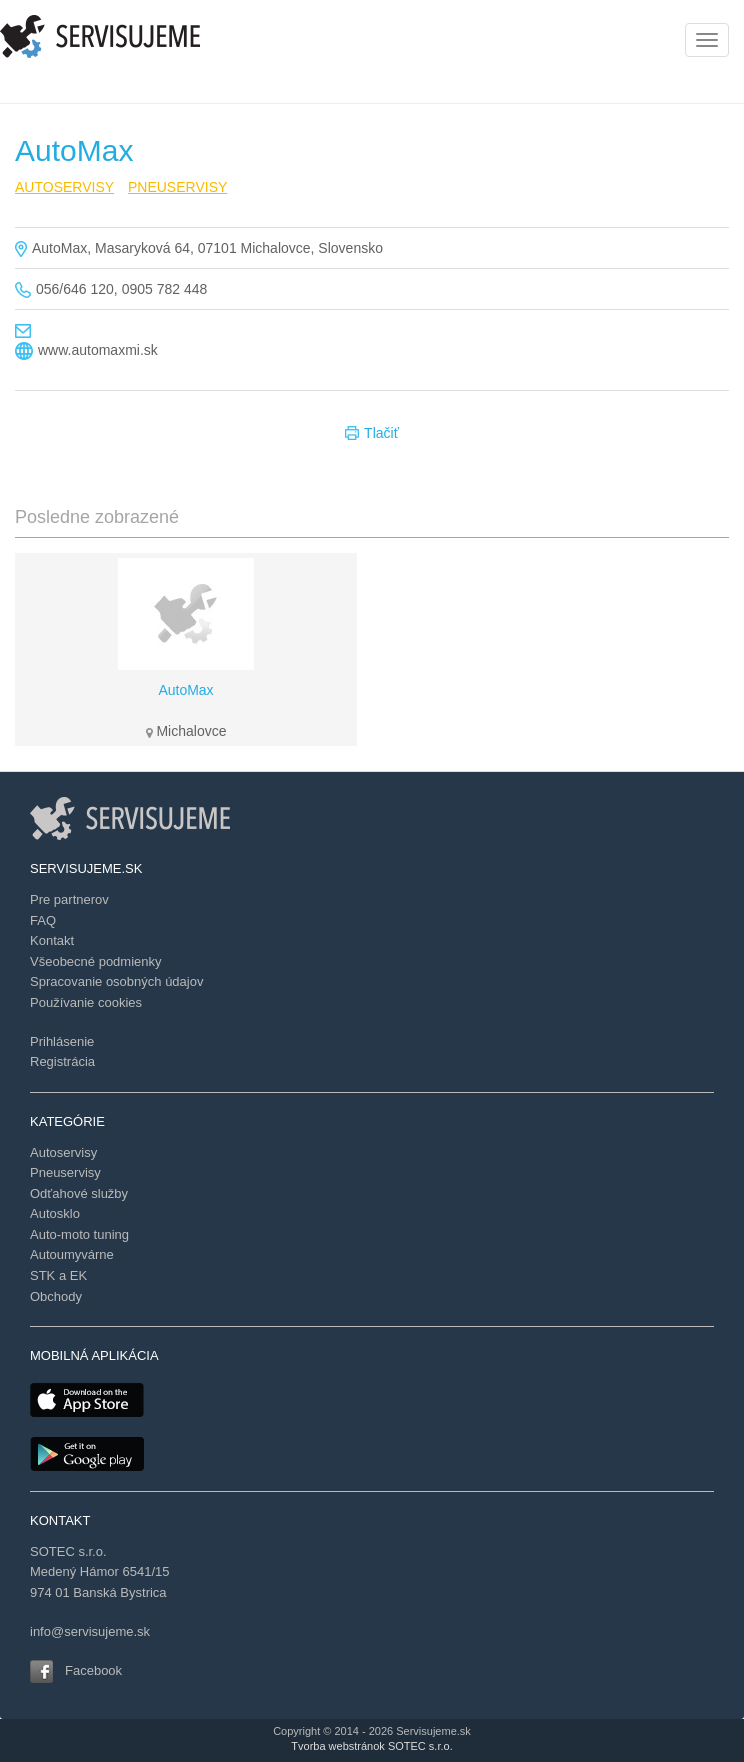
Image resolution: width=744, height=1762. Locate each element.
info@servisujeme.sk (90, 1631)
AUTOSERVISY (64, 187)
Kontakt (52, 940)
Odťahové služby (79, 1193)
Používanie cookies (86, 1002)
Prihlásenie (62, 1041)
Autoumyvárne (72, 1254)
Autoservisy (63, 1152)
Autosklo (55, 1213)
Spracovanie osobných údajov (116, 981)
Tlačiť (372, 434)
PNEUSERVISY (177, 187)
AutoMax (185, 690)
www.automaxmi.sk (98, 350)
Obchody (56, 1296)
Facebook (93, 1670)
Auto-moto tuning (79, 1234)
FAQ (43, 920)
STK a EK (58, 1275)
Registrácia (62, 1061)
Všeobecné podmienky (96, 961)
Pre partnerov (69, 899)
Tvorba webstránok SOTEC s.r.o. (371, 1746)
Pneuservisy (65, 1172)
